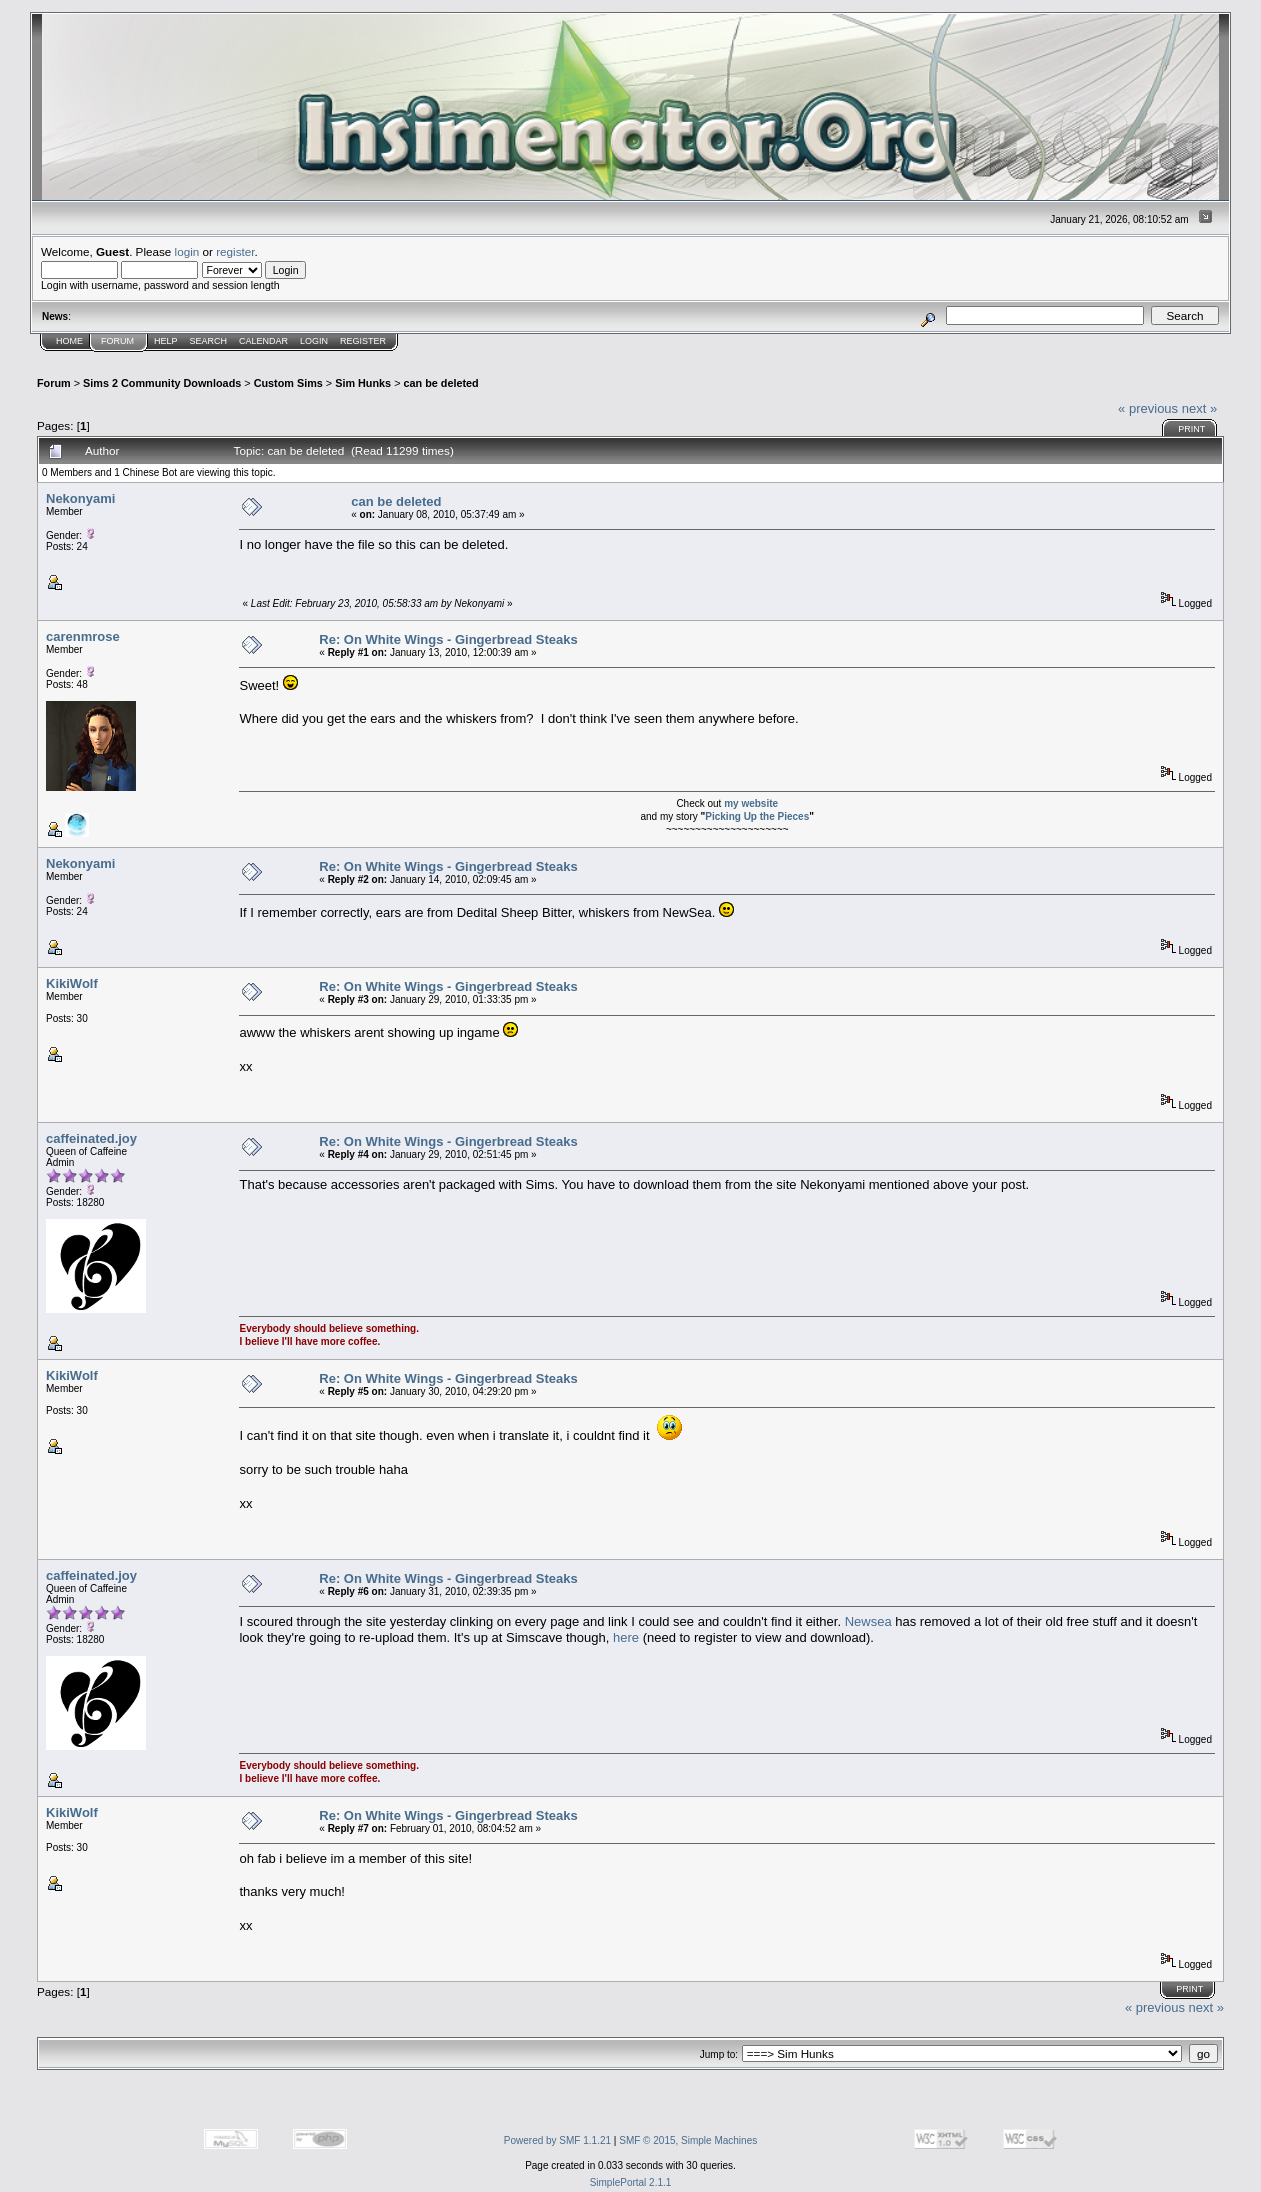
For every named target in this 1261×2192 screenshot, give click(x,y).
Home (69, 341)
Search (209, 341)
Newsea (868, 1621)
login (187, 251)
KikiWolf (72, 983)
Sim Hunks (363, 383)
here (626, 1637)
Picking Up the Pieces (757, 816)
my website (751, 803)
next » (1199, 408)
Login (314, 341)
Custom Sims (288, 383)
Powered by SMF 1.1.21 (557, 2140)
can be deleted (440, 383)
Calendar (263, 341)
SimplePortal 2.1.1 (631, 2182)
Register (363, 341)
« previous (1148, 408)
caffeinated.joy (91, 1138)
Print (1191, 429)
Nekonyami (80, 498)
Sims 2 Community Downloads (162, 383)
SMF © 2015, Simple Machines (688, 2140)
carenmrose (83, 636)
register (235, 251)
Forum (117, 341)
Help (166, 341)
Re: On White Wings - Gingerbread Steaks (448, 639)
